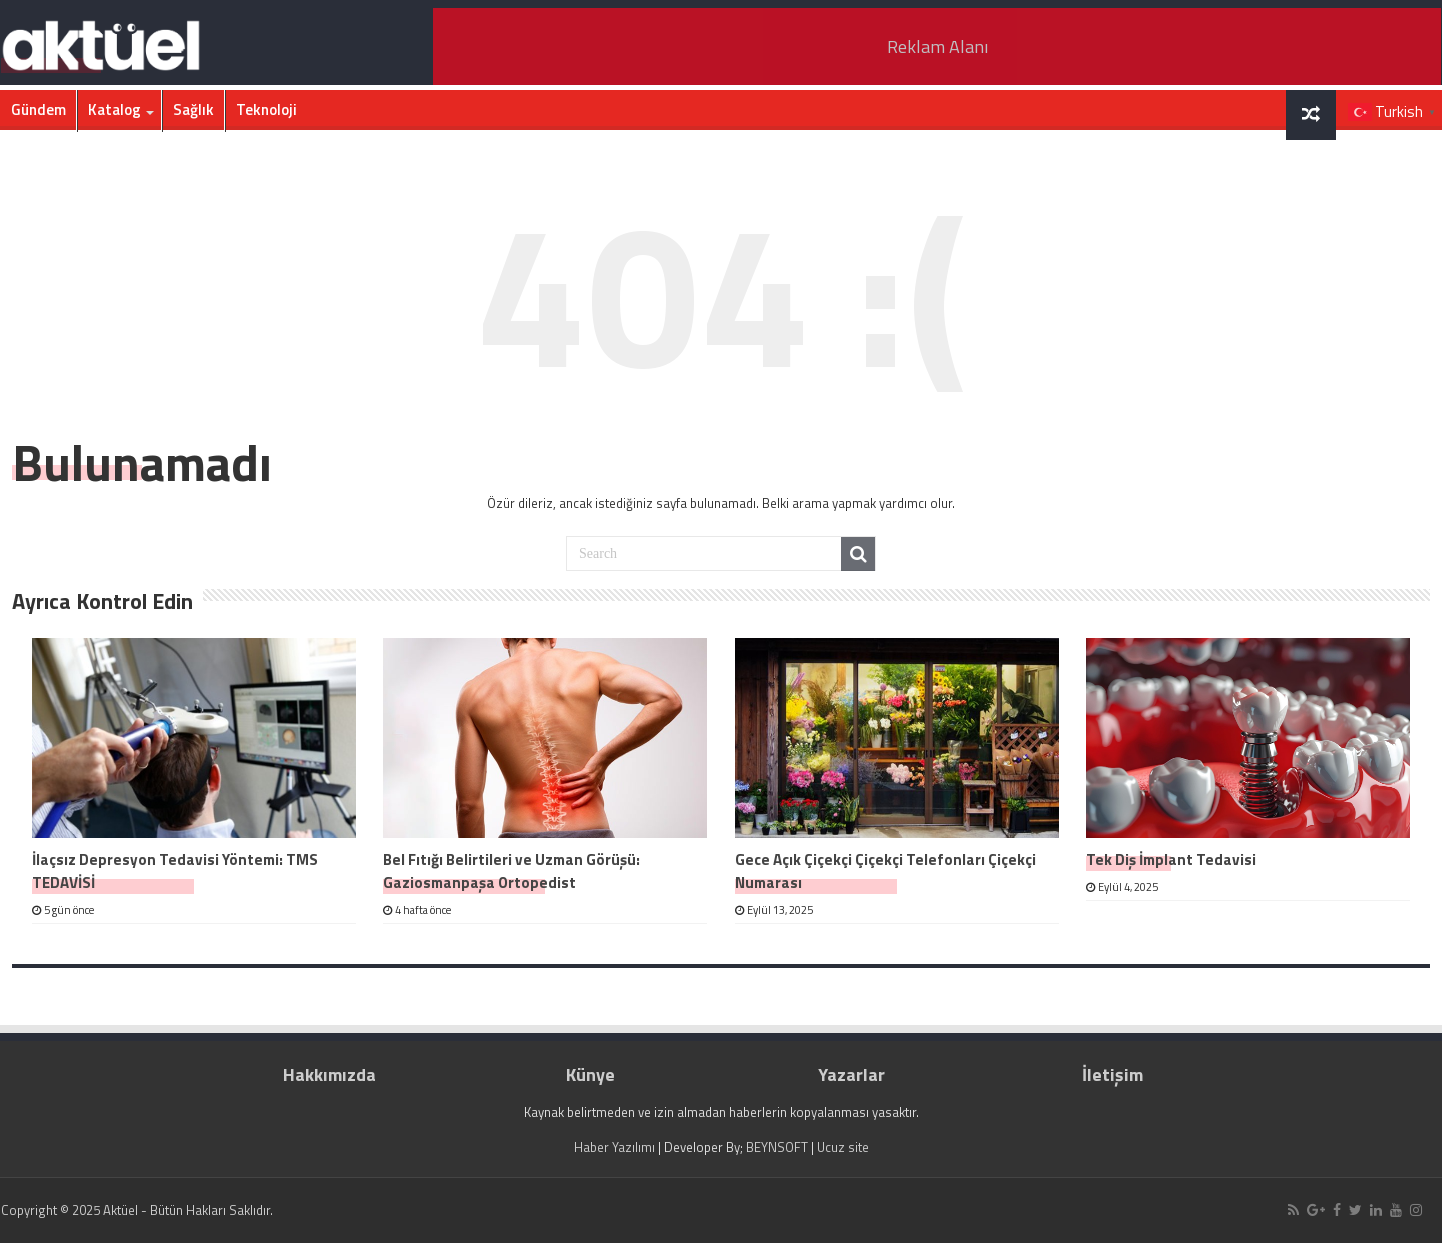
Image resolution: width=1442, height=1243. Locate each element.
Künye (590, 1074)
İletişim (1112, 1074)
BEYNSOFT (777, 1147)
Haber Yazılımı (614, 1147)
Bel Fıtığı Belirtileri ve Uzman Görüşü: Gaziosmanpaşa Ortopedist (511, 871)
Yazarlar (851, 1074)
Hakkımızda (329, 1074)
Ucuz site (843, 1147)
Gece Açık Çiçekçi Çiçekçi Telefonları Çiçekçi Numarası (885, 871)
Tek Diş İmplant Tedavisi (1171, 859)
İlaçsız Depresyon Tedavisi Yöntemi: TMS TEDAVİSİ (175, 871)
